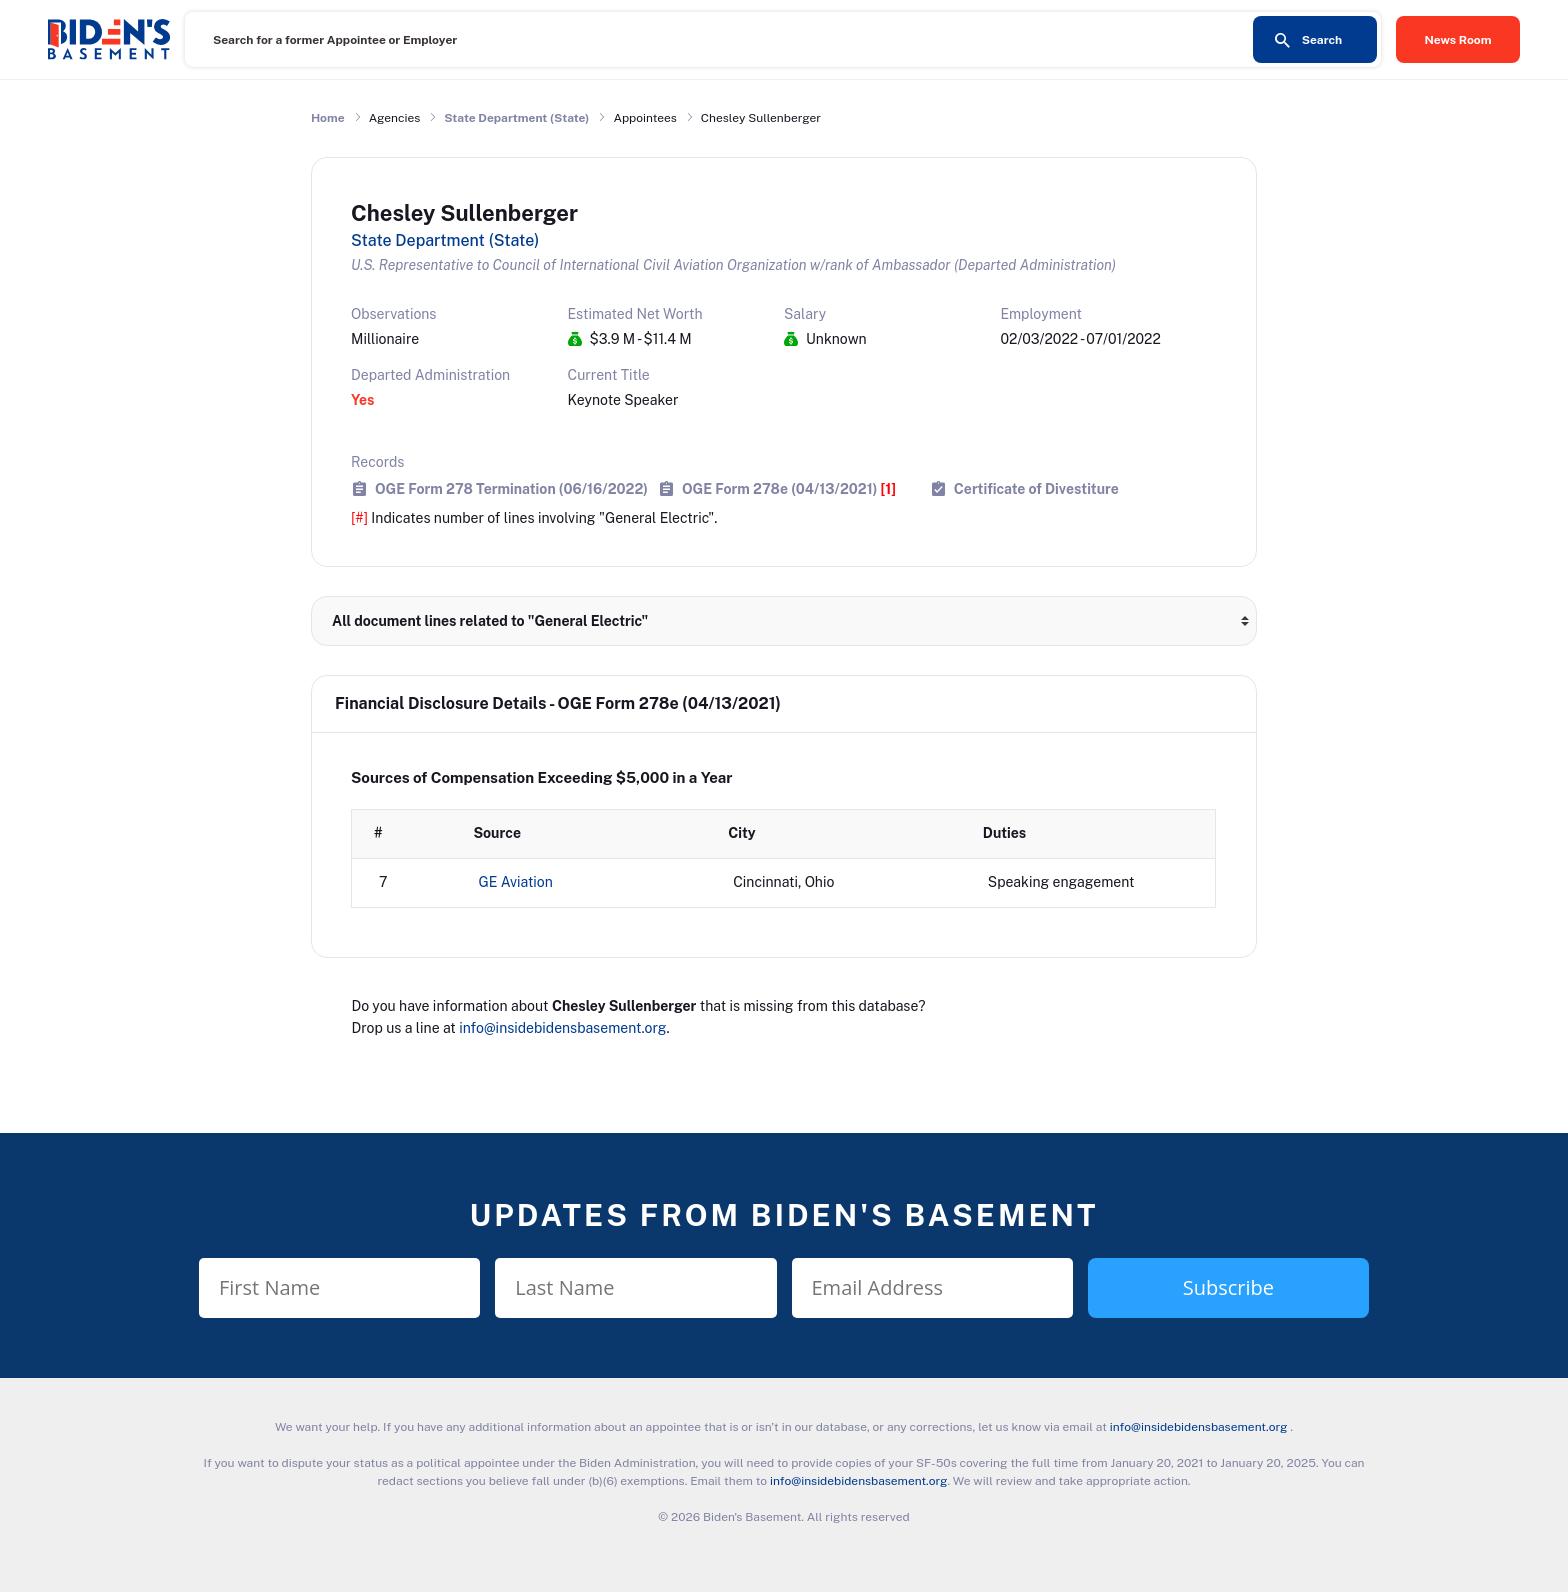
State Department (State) (516, 118)
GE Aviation (516, 882)
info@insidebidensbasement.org (562, 1028)
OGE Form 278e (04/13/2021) (789, 488)
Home (328, 118)
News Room (1458, 40)
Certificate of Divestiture (1036, 488)
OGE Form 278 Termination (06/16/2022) (511, 488)
